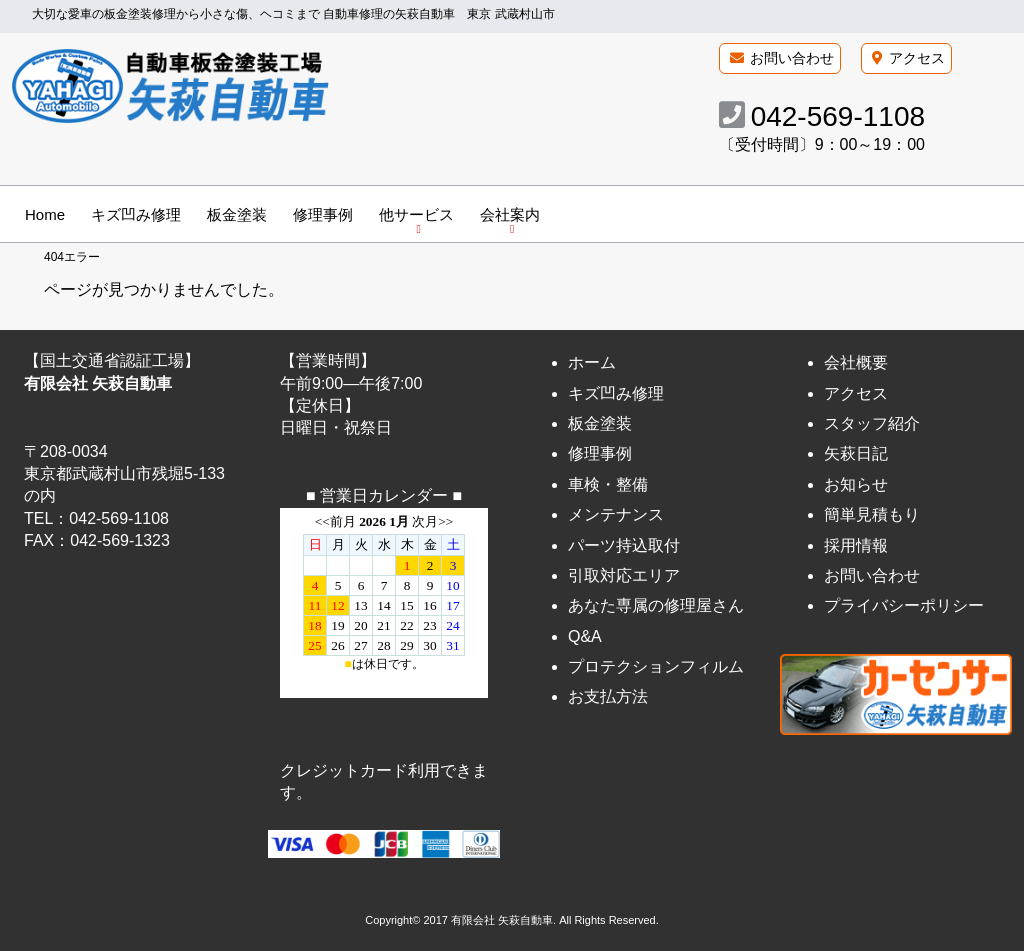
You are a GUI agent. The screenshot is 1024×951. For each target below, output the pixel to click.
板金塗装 (237, 214)
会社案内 (510, 214)
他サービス (416, 214)
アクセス (917, 58)
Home (45, 214)
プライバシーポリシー (904, 605)
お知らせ (856, 484)
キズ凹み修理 (136, 214)
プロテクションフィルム (656, 666)
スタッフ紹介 (872, 423)
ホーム (592, 362)
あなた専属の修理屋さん (656, 605)
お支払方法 (608, 697)
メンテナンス (616, 514)
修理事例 (323, 214)
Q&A (585, 636)
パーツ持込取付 (624, 545)
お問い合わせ (792, 58)
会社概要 (856, 362)
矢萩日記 (856, 454)
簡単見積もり (872, 514)
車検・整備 (608, 484)
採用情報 (856, 545)
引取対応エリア (624, 575)
